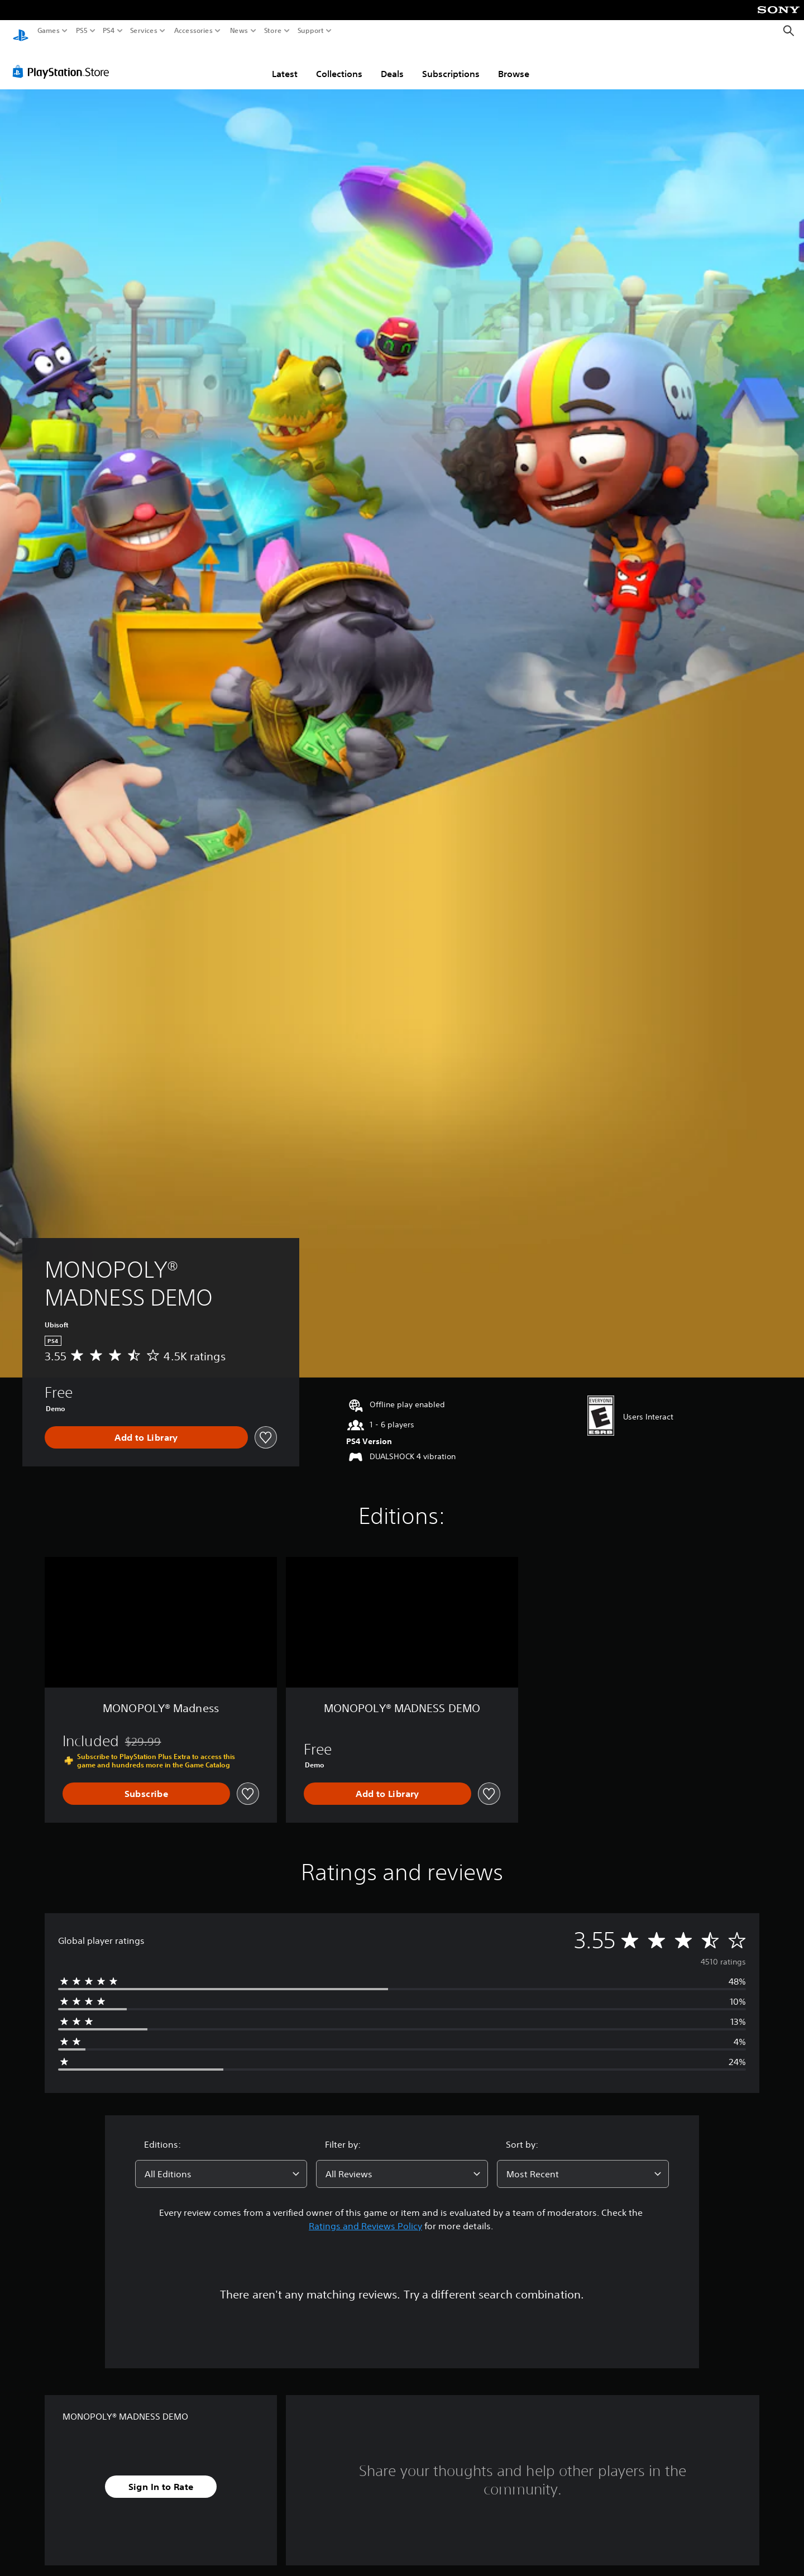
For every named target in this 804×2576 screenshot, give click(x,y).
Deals (392, 63)
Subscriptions (451, 63)
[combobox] (221, 2163)
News (239, 30)
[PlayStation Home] (20, 31)
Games (48, 30)
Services (143, 30)
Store (272, 30)
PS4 (109, 30)
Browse (513, 63)
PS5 (82, 30)
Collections (339, 63)
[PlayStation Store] (64, 61)
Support (310, 30)
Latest (285, 63)
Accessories (193, 30)
